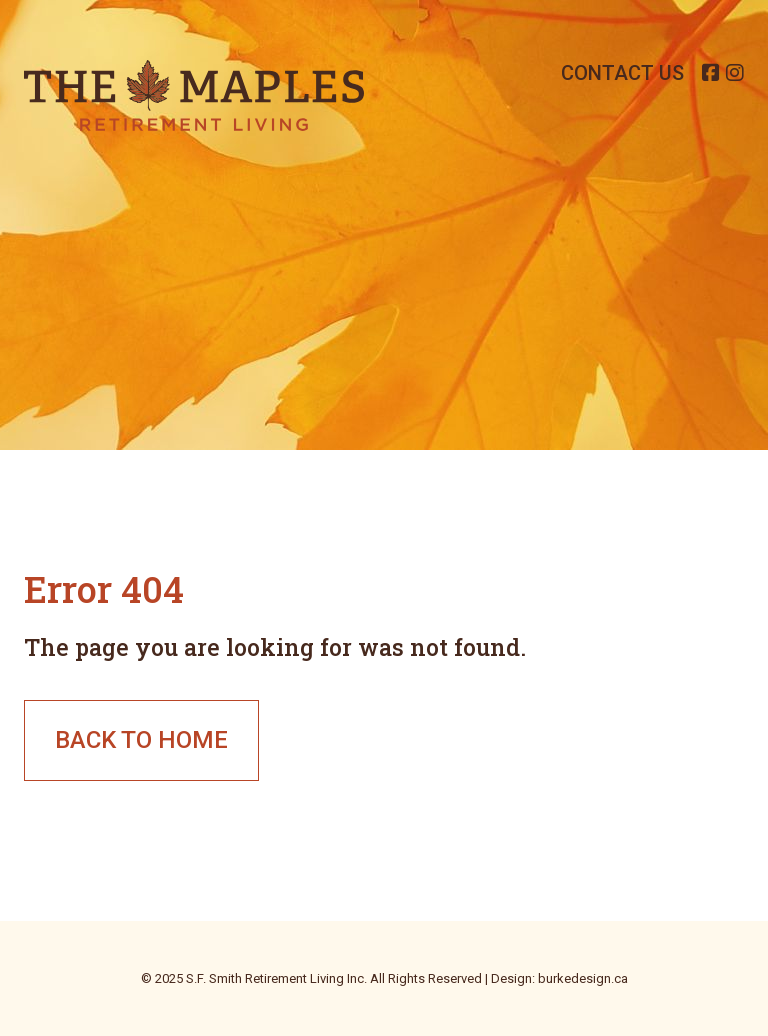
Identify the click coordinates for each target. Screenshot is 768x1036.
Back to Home (141, 740)
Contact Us (622, 73)
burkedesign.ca (583, 978)
